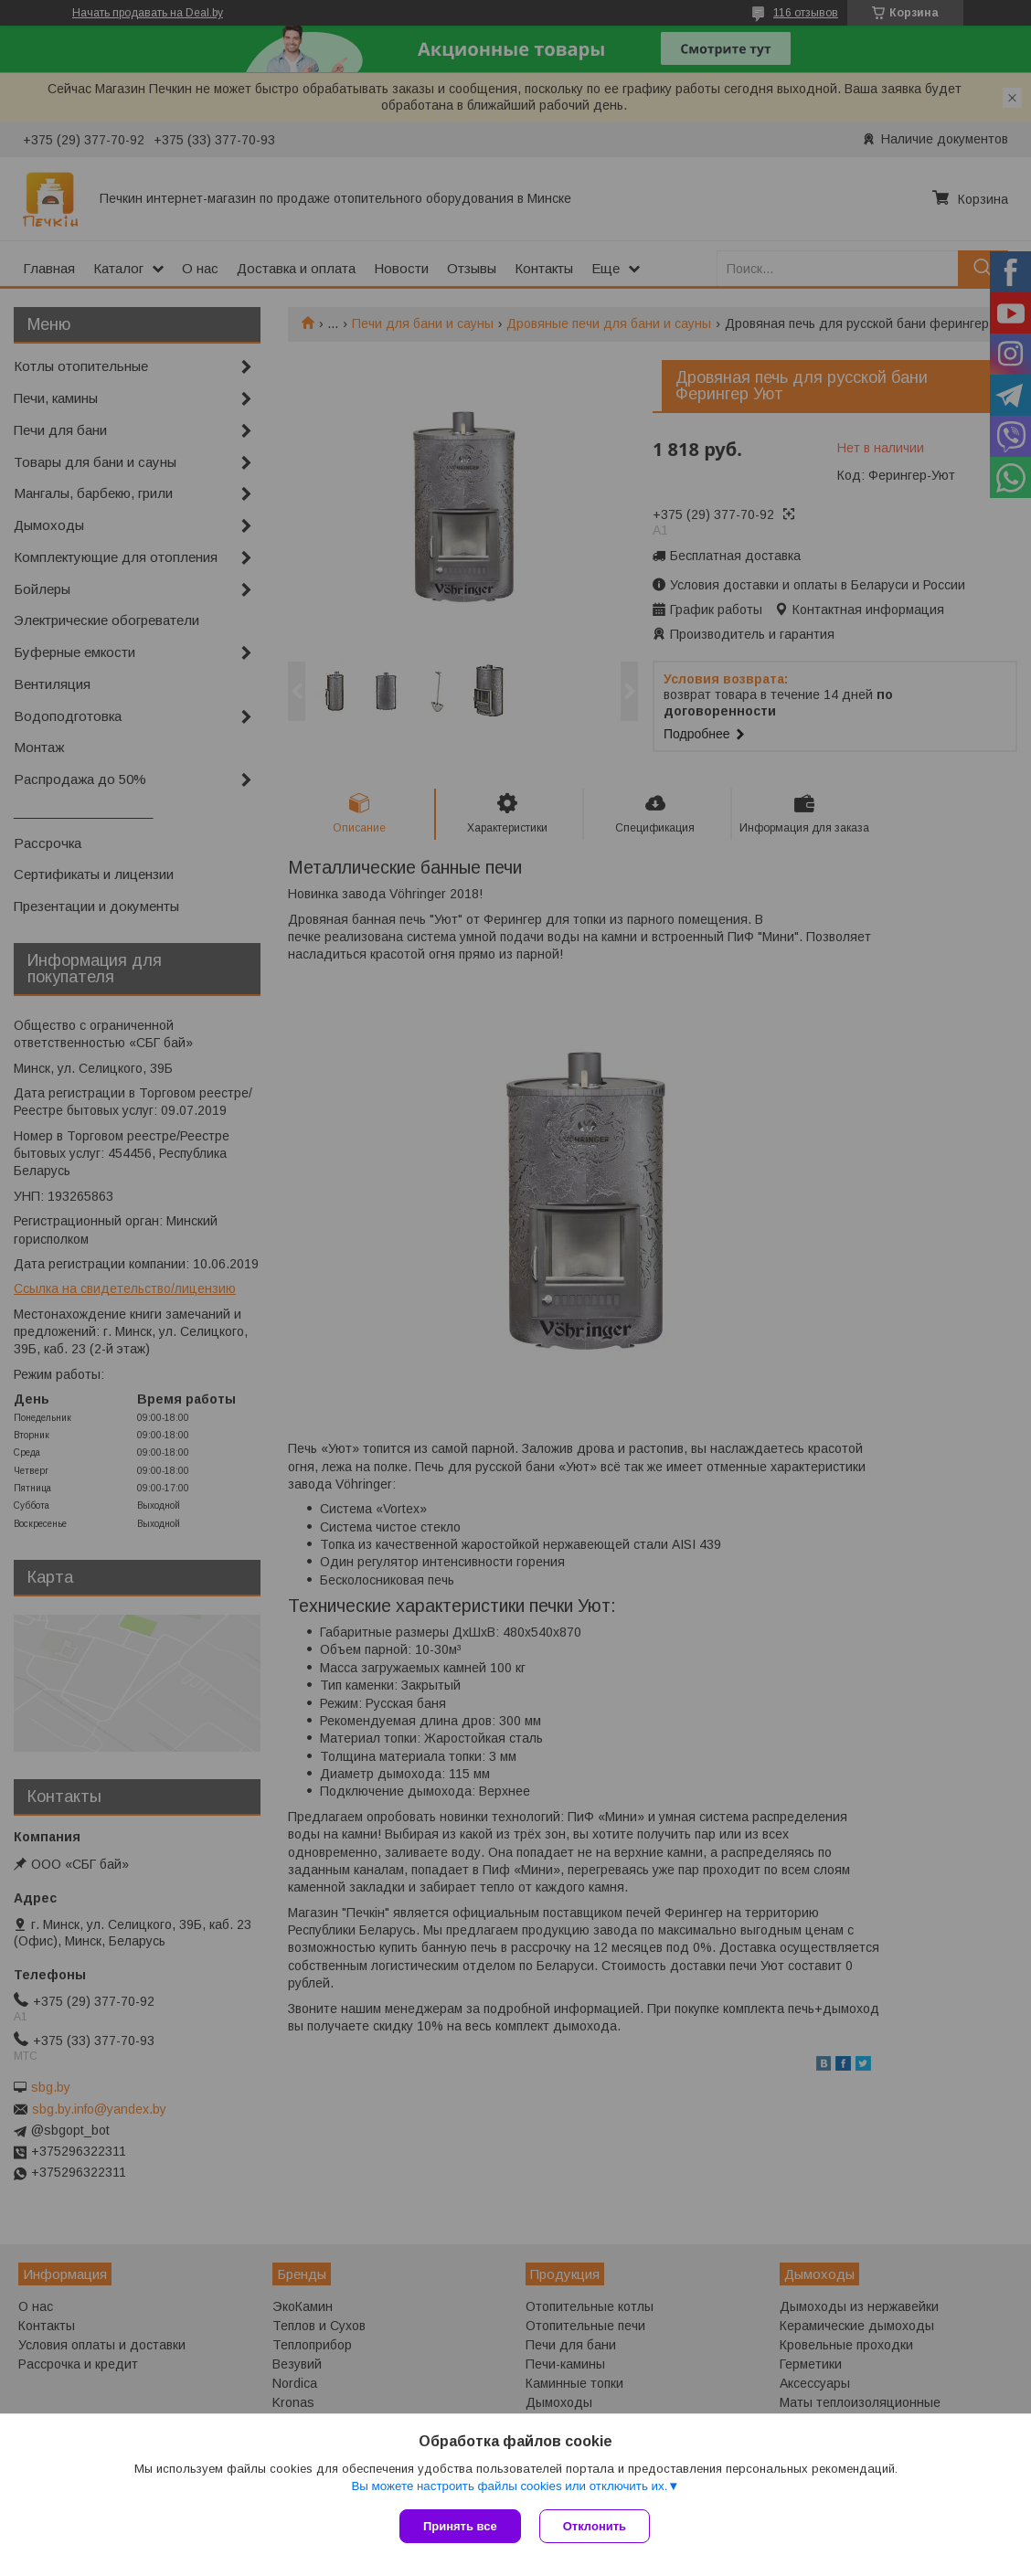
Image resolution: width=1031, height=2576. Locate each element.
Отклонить (594, 2526)
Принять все (460, 2526)
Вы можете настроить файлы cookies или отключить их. (509, 2486)
